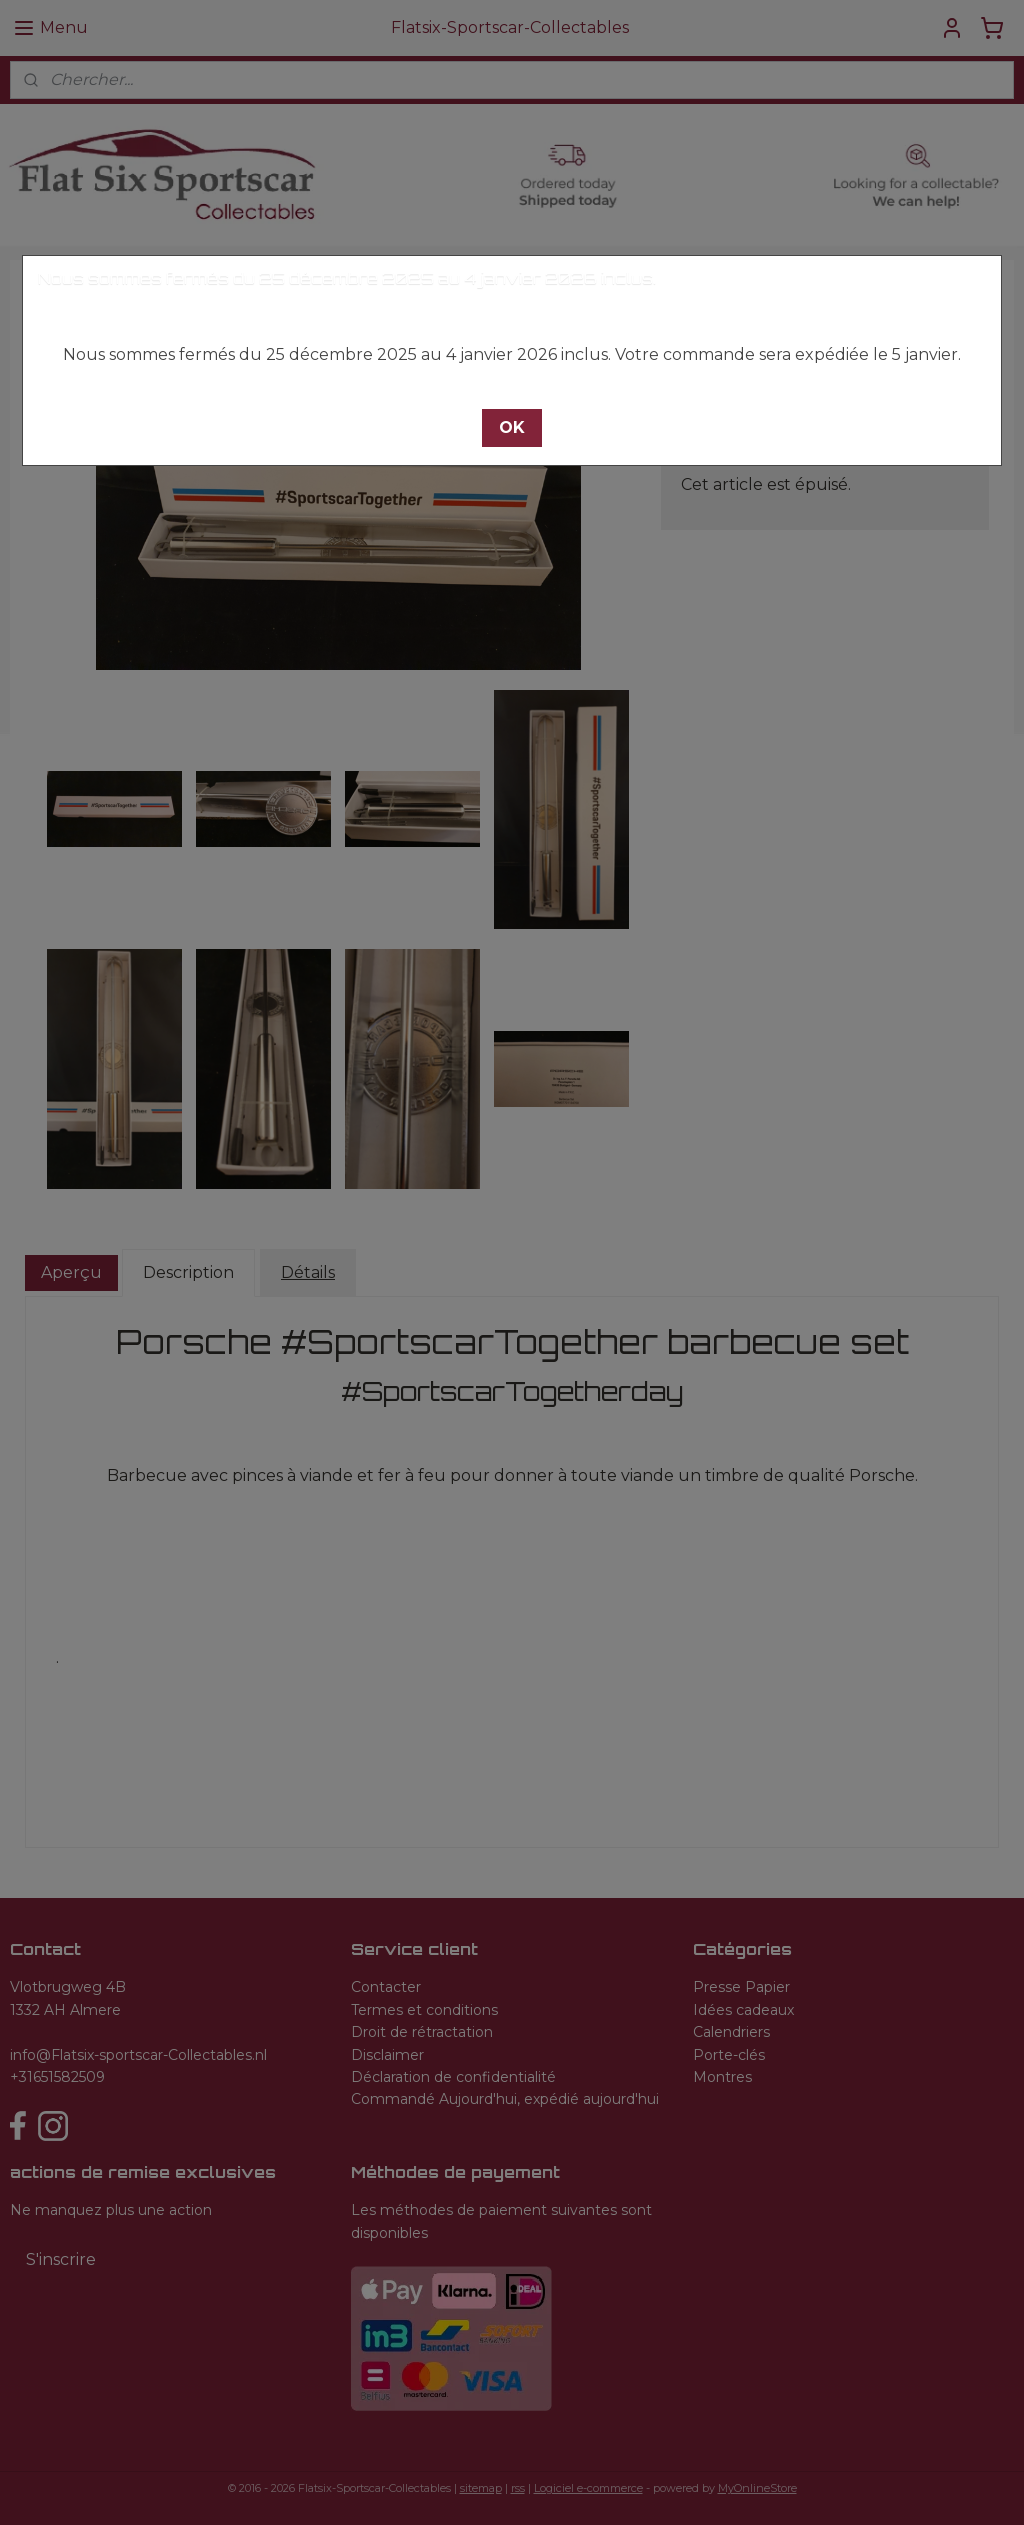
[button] (512, 428)
